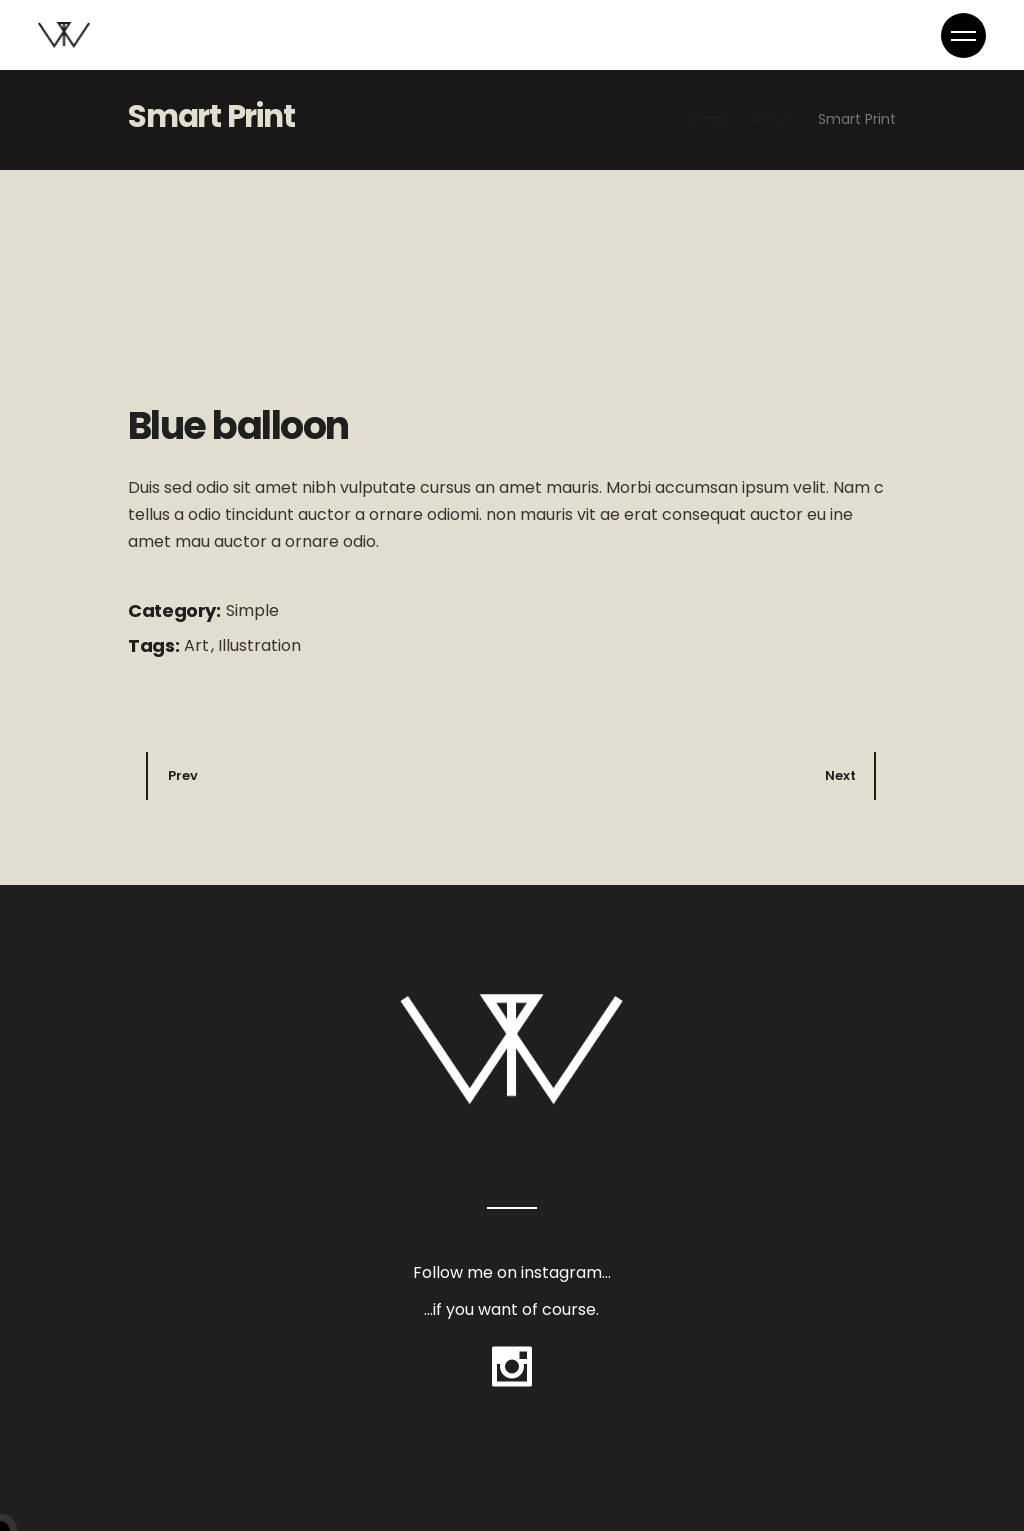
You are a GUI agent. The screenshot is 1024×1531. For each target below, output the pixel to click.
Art (198, 645)
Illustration (259, 645)
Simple (252, 610)
